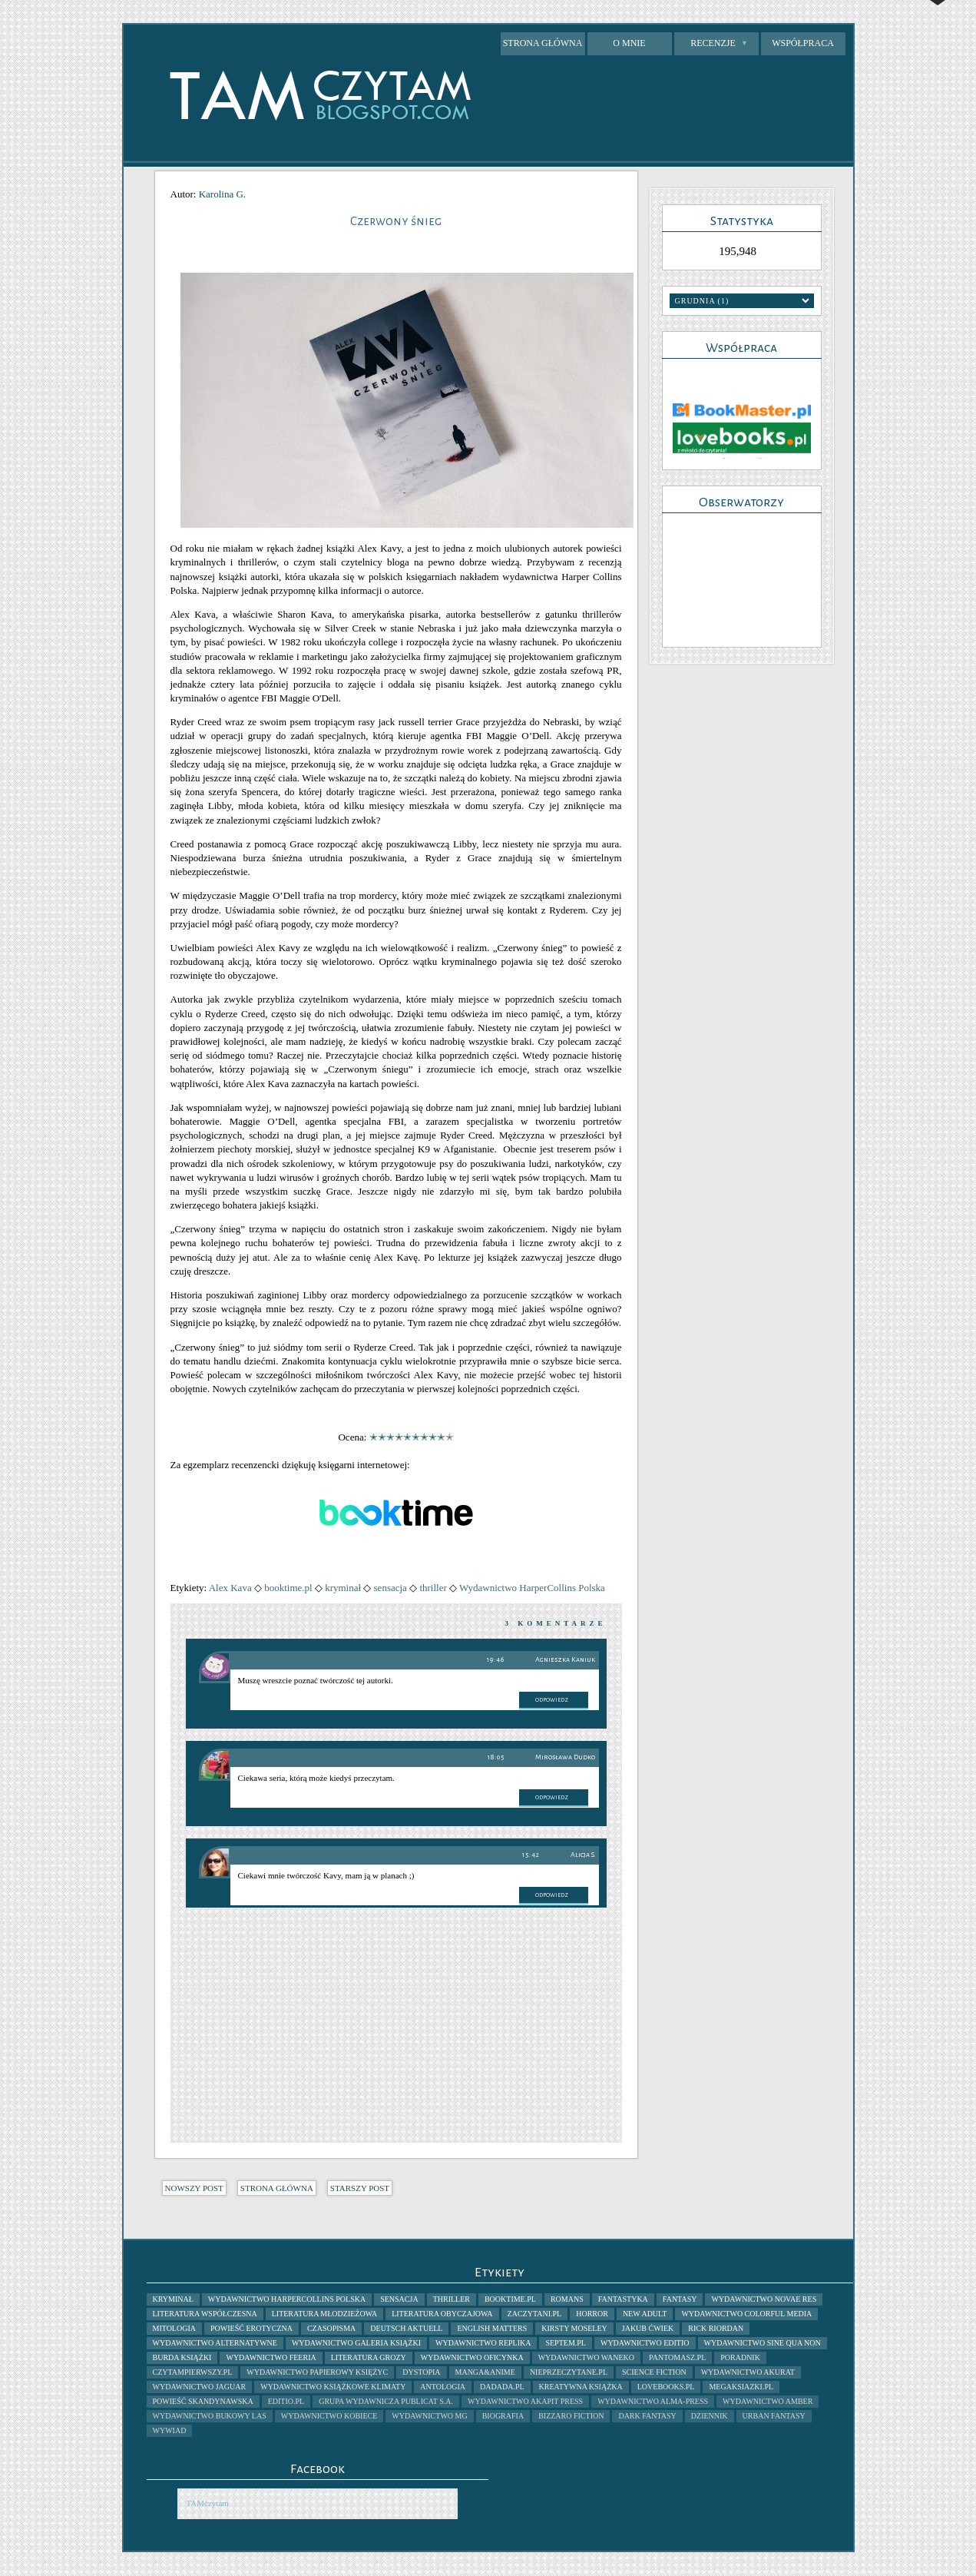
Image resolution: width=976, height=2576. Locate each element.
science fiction (654, 2372)
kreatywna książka (581, 2386)
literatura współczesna (205, 2313)
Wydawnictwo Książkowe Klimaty (332, 2386)
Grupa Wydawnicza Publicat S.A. (386, 2401)
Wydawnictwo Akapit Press (525, 2401)
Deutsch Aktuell (406, 2328)
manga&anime (485, 2372)
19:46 (496, 1659)
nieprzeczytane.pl (568, 2372)
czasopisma (331, 2328)
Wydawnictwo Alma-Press (652, 2401)
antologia (442, 2386)
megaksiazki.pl (741, 2386)
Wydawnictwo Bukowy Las (209, 2416)
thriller (432, 1587)
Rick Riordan (715, 2328)
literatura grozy (368, 2357)
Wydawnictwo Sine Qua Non (762, 2343)
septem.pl (565, 2343)
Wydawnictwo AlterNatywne (215, 2343)
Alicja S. (583, 1854)
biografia (503, 2416)
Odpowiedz (551, 1700)
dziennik (709, 2416)
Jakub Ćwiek (648, 2328)
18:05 (496, 1757)
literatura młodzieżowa (324, 2313)
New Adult (645, 2313)
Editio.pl (286, 2401)
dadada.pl (502, 2386)
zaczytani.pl (535, 2313)
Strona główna (543, 43)
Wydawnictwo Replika (483, 2343)
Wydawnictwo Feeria (271, 2357)
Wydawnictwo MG (429, 2416)
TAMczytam (208, 2503)
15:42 (531, 1855)
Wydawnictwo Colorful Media (746, 2313)
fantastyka (623, 2299)
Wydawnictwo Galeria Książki (356, 2343)
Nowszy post (194, 2188)
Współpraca (803, 43)
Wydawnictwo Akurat (748, 2372)
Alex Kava (230, 1587)
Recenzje (719, 43)
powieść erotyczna (251, 2328)
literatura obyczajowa (442, 2313)
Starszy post (359, 2188)
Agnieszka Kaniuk (565, 1659)
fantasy (680, 2299)
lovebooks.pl (666, 2386)
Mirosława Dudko (565, 1757)
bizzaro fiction (571, 2416)
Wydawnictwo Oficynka (472, 2357)
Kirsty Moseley (574, 2328)
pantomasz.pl (677, 2357)
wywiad (170, 2430)
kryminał (343, 1587)
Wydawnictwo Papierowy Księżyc (317, 2372)
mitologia (174, 2328)
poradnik (740, 2357)
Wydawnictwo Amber (767, 2401)
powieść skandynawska (203, 2401)
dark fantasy (647, 2416)
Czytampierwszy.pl (193, 2372)
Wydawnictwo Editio (645, 2343)
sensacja (390, 1587)
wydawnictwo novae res (763, 2299)
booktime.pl (288, 1587)
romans (567, 2299)
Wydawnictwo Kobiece (329, 2416)
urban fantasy (774, 2416)
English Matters (492, 2328)
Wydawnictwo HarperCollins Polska (532, 1587)
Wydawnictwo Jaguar (199, 2386)
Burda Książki (182, 2357)
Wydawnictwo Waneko (586, 2357)
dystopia (421, 2372)
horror (592, 2313)
